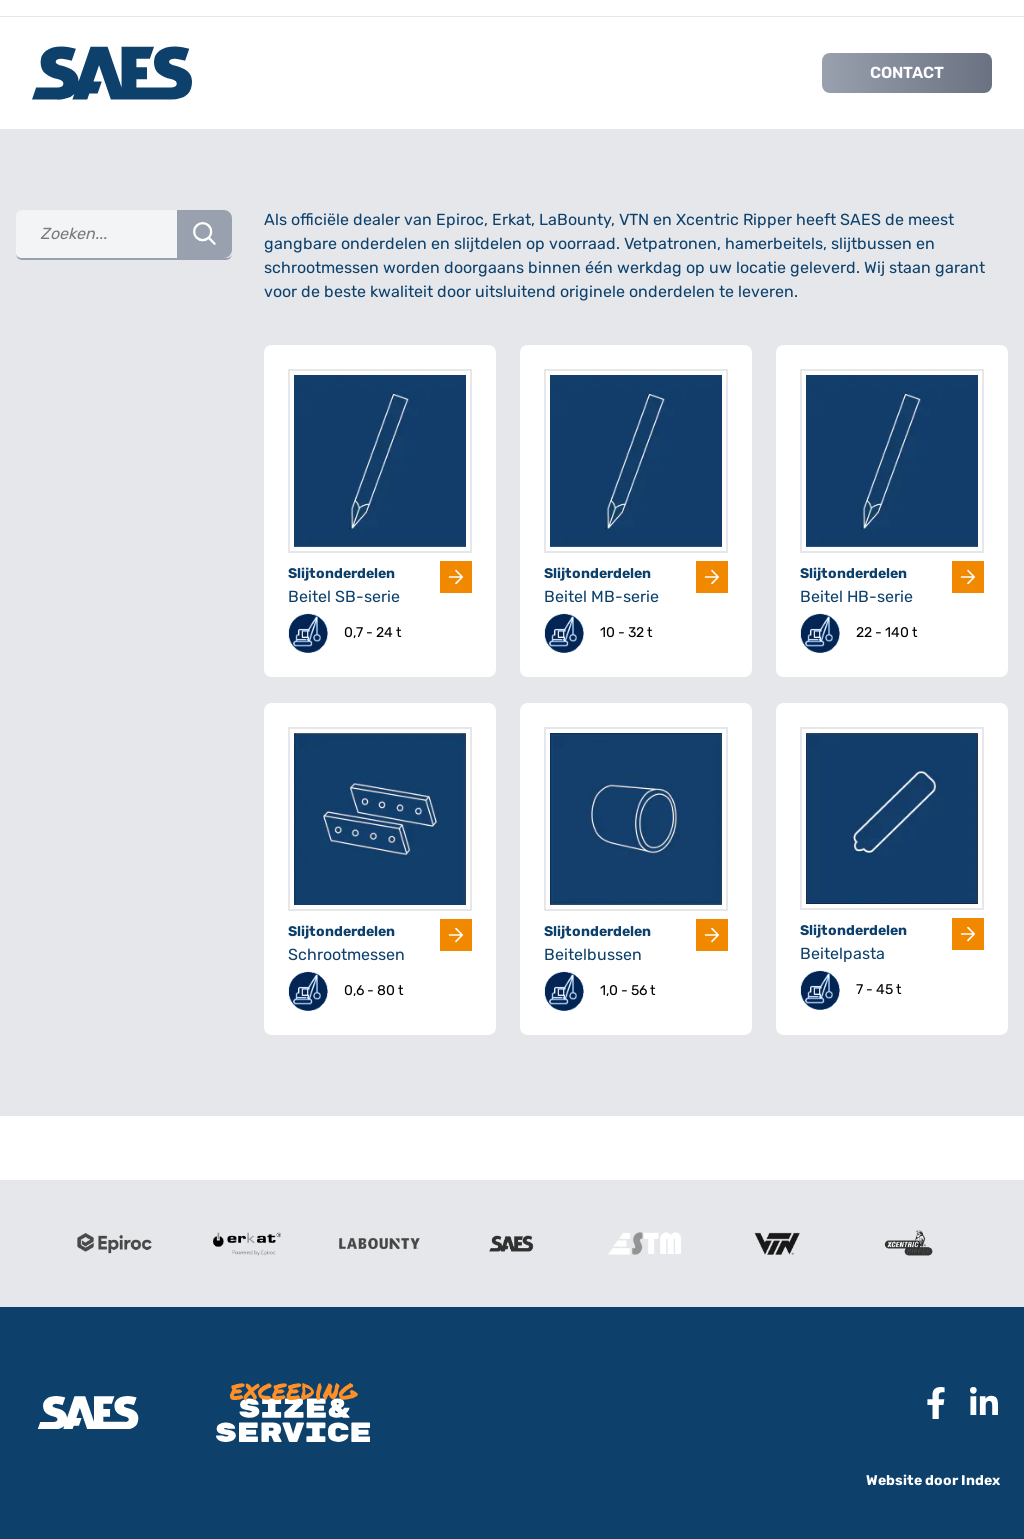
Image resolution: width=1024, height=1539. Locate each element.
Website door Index (933, 1480)
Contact (907, 72)
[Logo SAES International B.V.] (112, 73)
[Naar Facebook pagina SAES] (928, 1403)
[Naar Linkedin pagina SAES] (976, 1403)
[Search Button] (204, 234)
